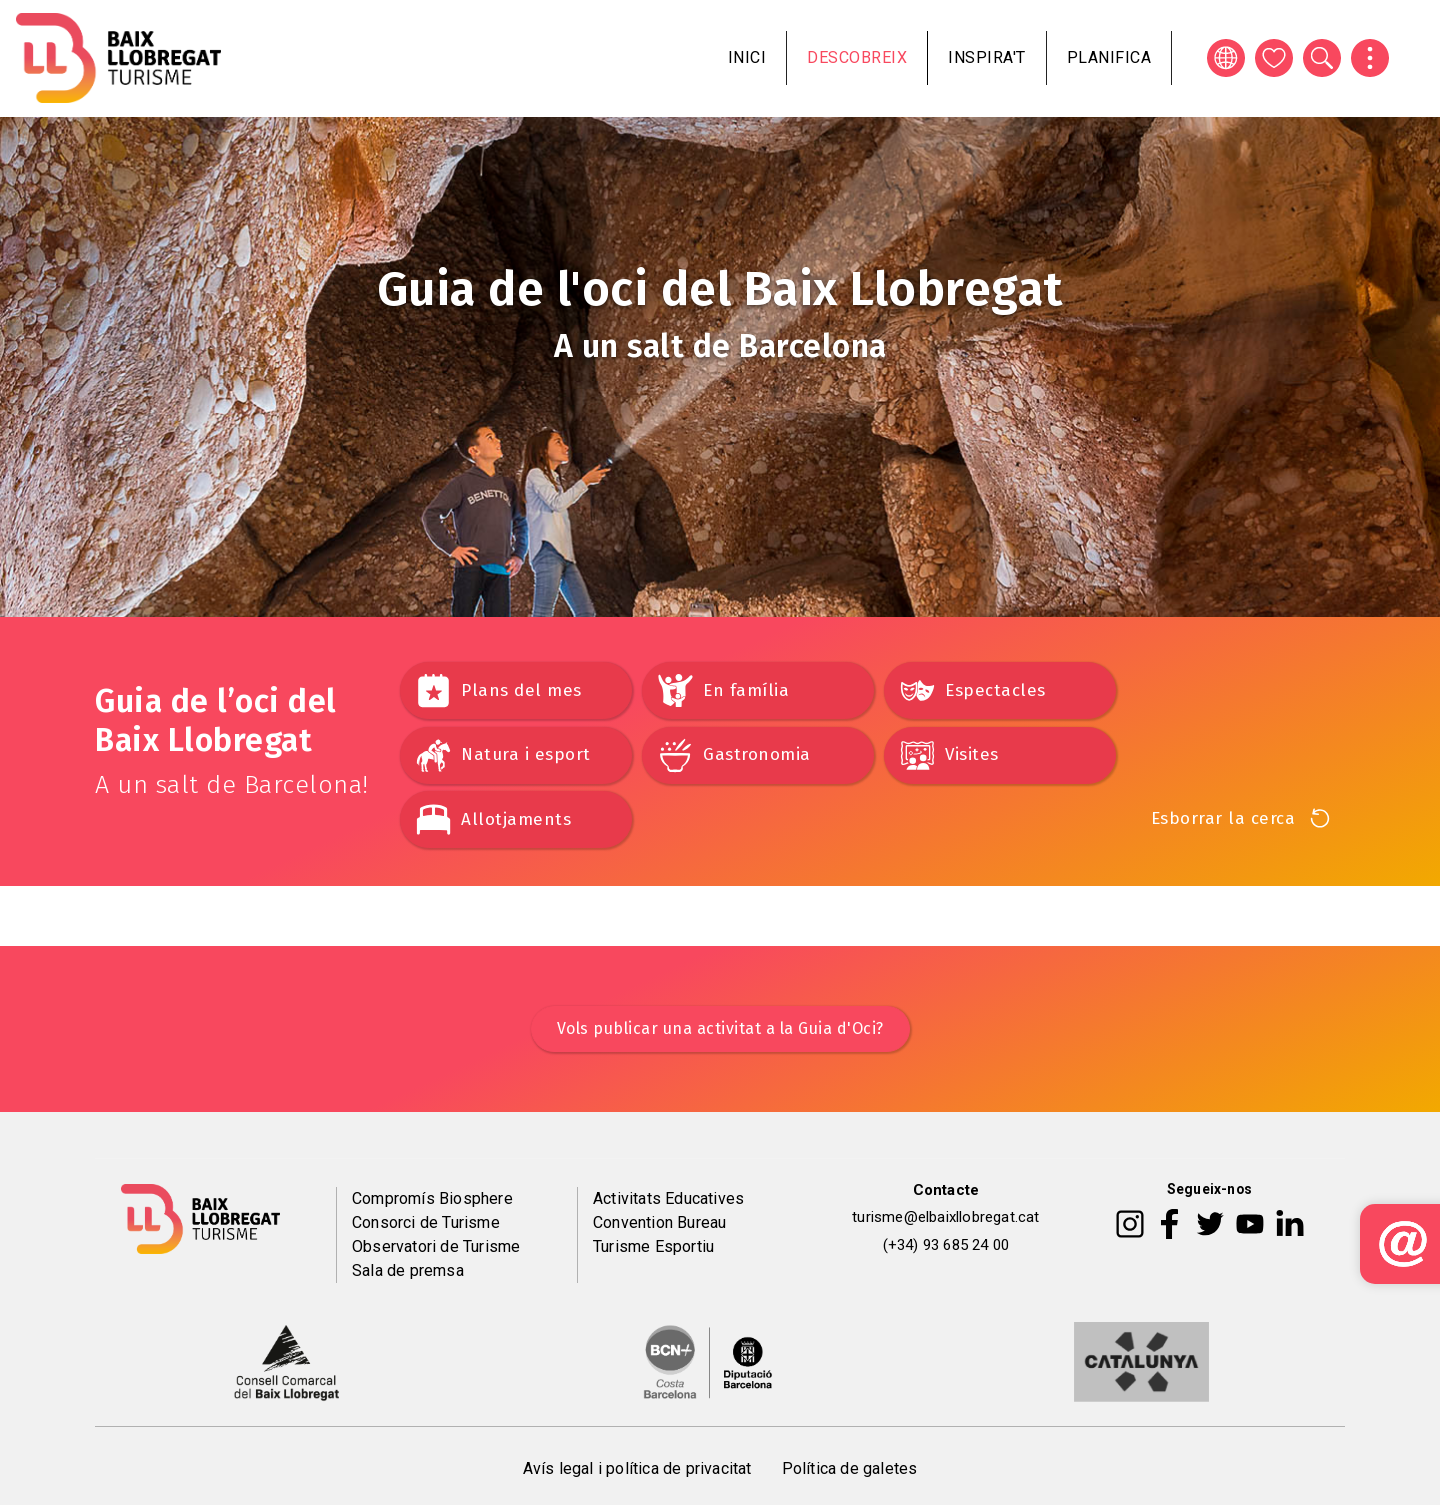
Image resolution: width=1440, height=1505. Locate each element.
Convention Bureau (659, 1222)
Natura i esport (526, 754)
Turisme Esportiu (653, 1246)
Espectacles (995, 690)
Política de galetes (850, 1468)
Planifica (1109, 57)
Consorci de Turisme (426, 1222)
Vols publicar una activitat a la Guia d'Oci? (720, 1028)
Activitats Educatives (668, 1198)
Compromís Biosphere (432, 1198)
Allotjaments (516, 819)
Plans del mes (521, 690)
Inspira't (987, 57)
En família (746, 690)
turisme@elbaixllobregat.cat (945, 1217)
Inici (747, 57)
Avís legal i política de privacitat (637, 1468)
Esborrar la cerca (1223, 818)
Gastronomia (757, 754)
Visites (972, 754)
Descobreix (857, 57)
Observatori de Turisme (436, 1246)
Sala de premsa (408, 1270)
